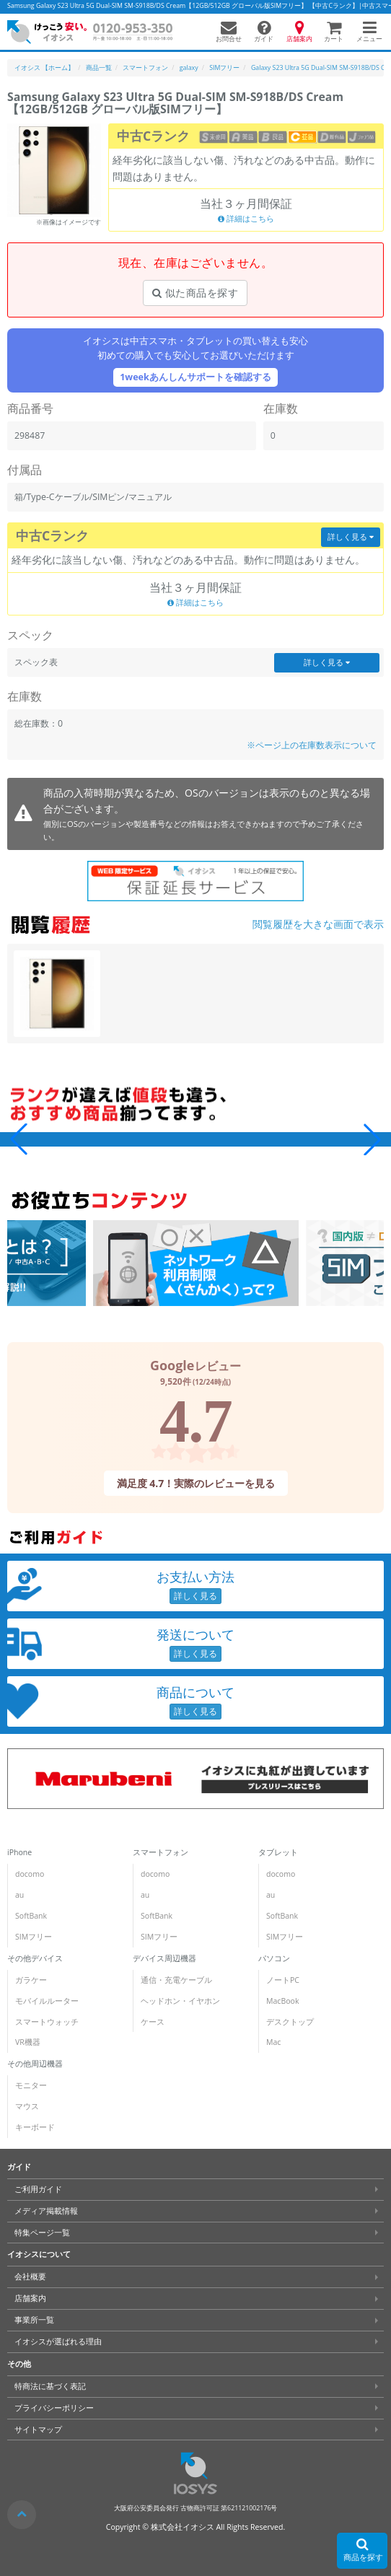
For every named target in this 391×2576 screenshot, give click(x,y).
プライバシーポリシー (54, 2408)
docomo (29, 1874)
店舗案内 (30, 2298)
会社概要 (30, 2276)
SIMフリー (33, 1937)
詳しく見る (351, 537)
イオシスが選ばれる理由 (58, 2341)
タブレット (278, 1852)
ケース (152, 2022)
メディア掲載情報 (46, 2211)
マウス (27, 2106)
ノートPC (282, 1980)
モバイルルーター (47, 2001)
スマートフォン (160, 1852)
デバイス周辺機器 (164, 1958)
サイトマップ (38, 2429)
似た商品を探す (195, 292)
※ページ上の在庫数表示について (312, 745)
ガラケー (31, 1980)
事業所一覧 (34, 2320)
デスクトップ (290, 2022)
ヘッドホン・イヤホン (180, 2001)
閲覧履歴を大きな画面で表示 (318, 924)
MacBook (282, 2001)
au (19, 1895)
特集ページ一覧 (42, 2232)
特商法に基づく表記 (50, 2386)
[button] (372, 1139)
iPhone (19, 1852)
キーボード (35, 2127)
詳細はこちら (246, 219)
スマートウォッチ (47, 2022)
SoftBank (31, 1916)
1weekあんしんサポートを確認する (195, 377)
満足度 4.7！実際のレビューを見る (195, 1483)
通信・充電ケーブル (176, 1980)
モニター (31, 2085)
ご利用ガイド (38, 2189)
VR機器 (27, 2042)
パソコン (274, 1958)
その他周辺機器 (35, 2064)
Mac (273, 2042)
